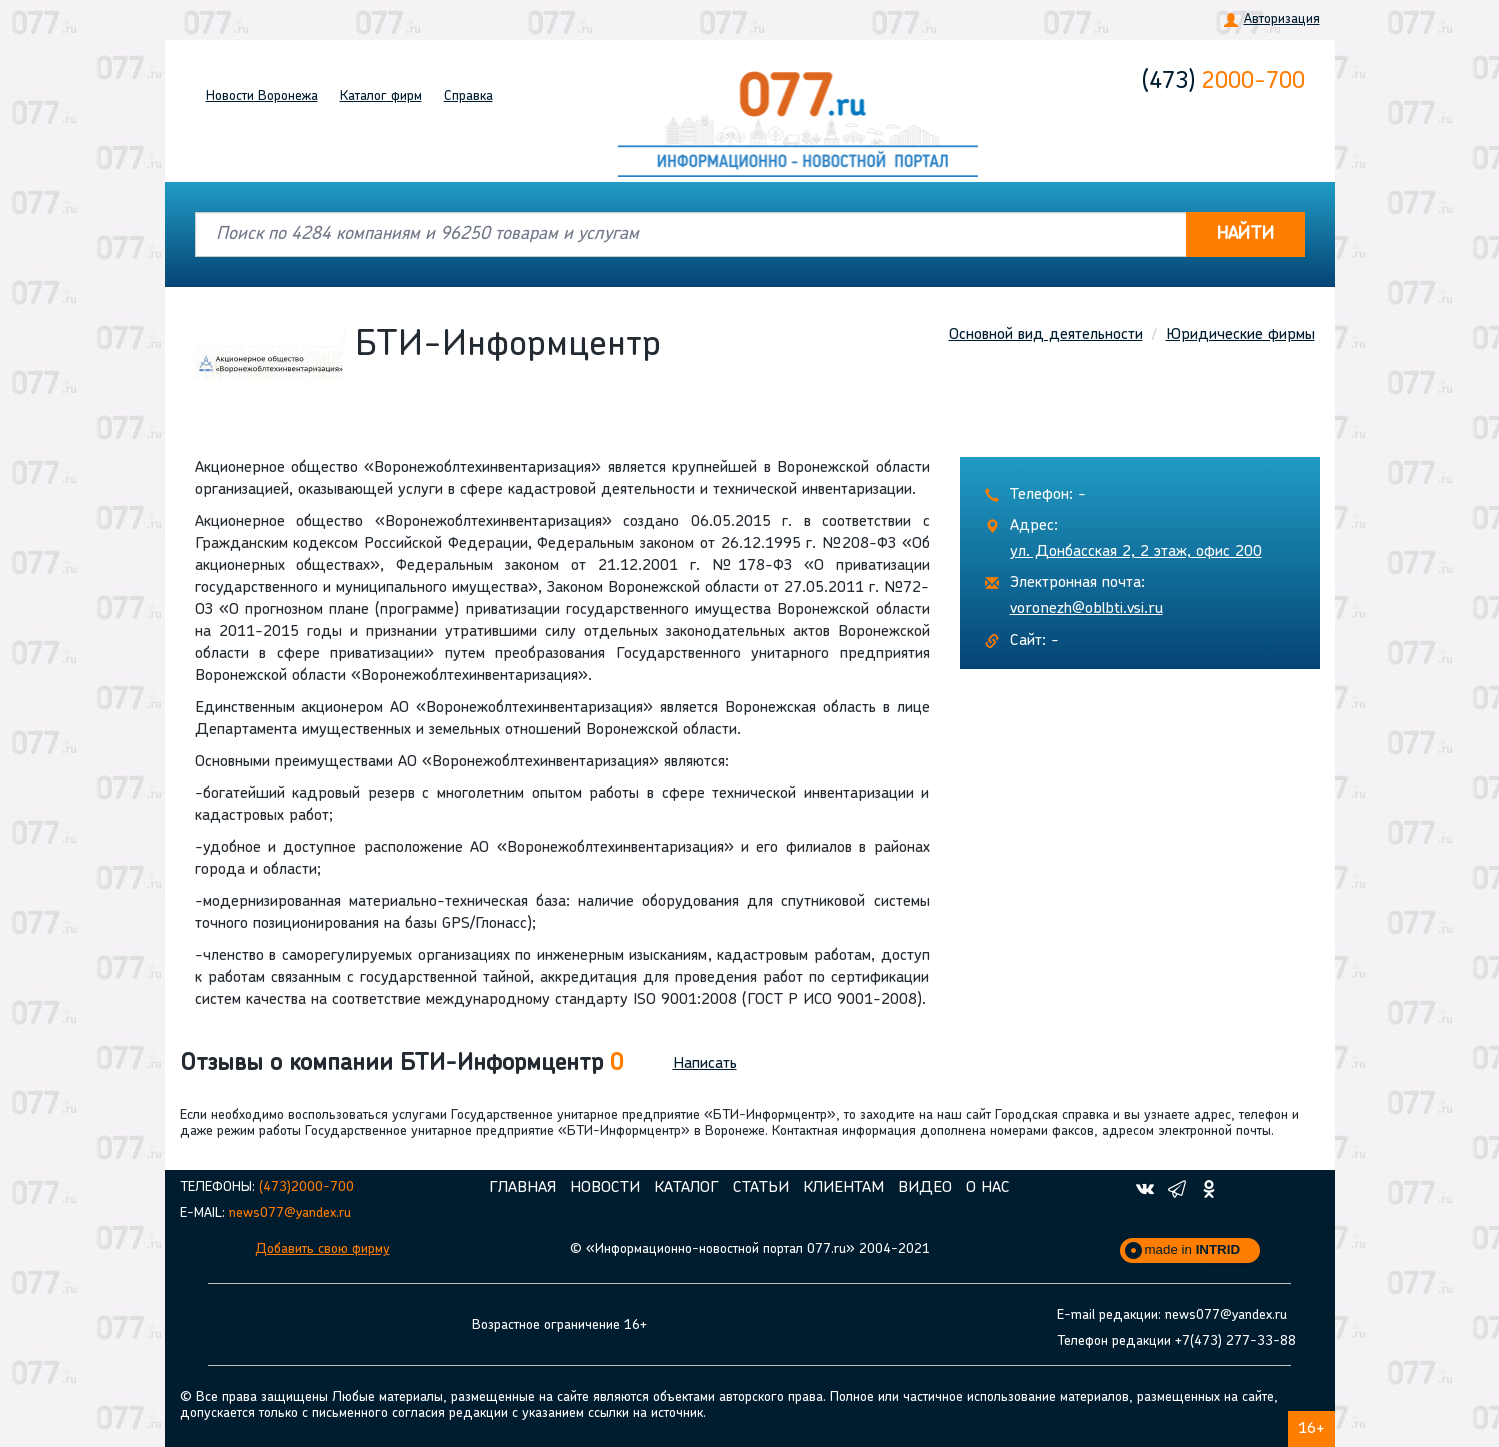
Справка (468, 96)
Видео (925, 1188)
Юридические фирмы (1240, 335)
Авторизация (1282, 19)
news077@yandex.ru (290, 1213)
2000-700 (1223, 82)
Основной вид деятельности (1046, 335)
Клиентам (843, 1188)
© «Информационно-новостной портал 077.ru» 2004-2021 (750, 1249)
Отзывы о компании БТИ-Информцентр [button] (401, 1064)
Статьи (761, 1188)
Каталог (381, 96)
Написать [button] (705, 1064)
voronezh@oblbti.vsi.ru (1086, 609)
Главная (522, 1188)
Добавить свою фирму (322, 1249)
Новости (262, 96)
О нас (988, 1188)
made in (1193, 1249)
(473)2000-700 (306, 1187)
